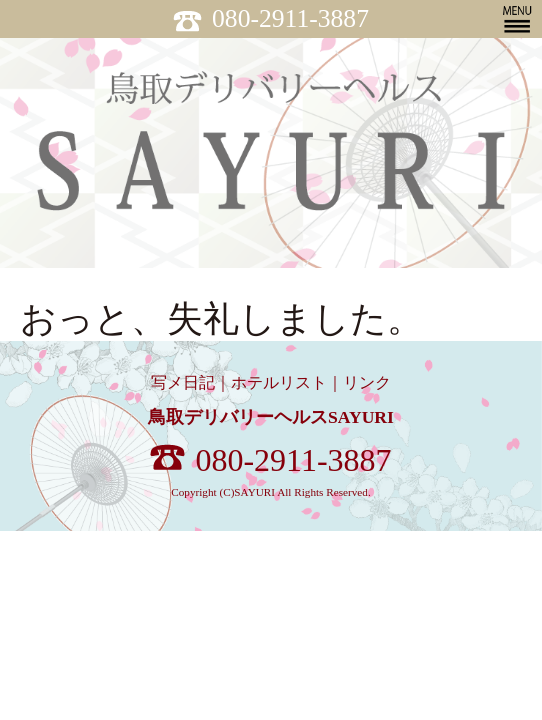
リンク (367, 382)
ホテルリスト (279, 382)
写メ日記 (183, 382)
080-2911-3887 (271, 18)
